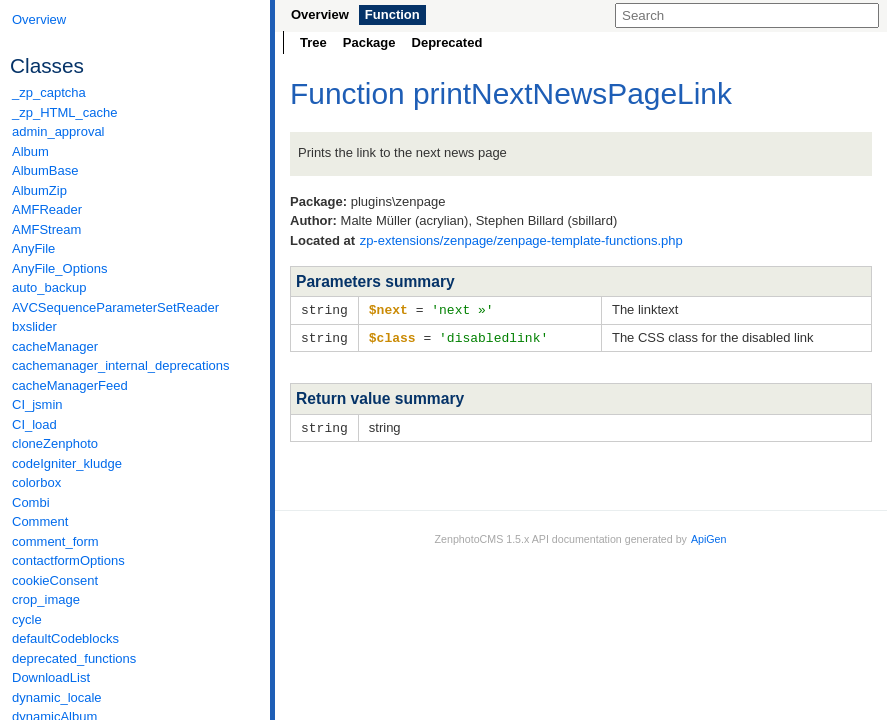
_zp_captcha (49, 92)
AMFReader (47, 209)
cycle (27, 619)
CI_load (34, 424)
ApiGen (709, 536)
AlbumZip (39, 190)
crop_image (46, 599)
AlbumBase (45, 170)
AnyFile (33, 248)
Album (30, 151)
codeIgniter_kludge (67, 463)
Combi (31, 502)
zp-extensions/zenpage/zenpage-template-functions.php (521, 240)
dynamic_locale (57, 697)
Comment (40, 521)
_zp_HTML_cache (65, 112)
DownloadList (51, 677)
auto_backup (49, 287)
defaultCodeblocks (65, 638)
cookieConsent (55, 580)
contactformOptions (68, 560)
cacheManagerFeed (70, 385)
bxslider (34, 326)
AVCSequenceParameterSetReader (115, 307)
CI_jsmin (37, 404)
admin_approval (58, 131)
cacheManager (55, 346)
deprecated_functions (74, 658)
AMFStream (46, 229)
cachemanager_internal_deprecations (121, 365)
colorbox (36, 482)
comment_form (55, 541)
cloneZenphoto (55, 443)
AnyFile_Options (59, 268)
